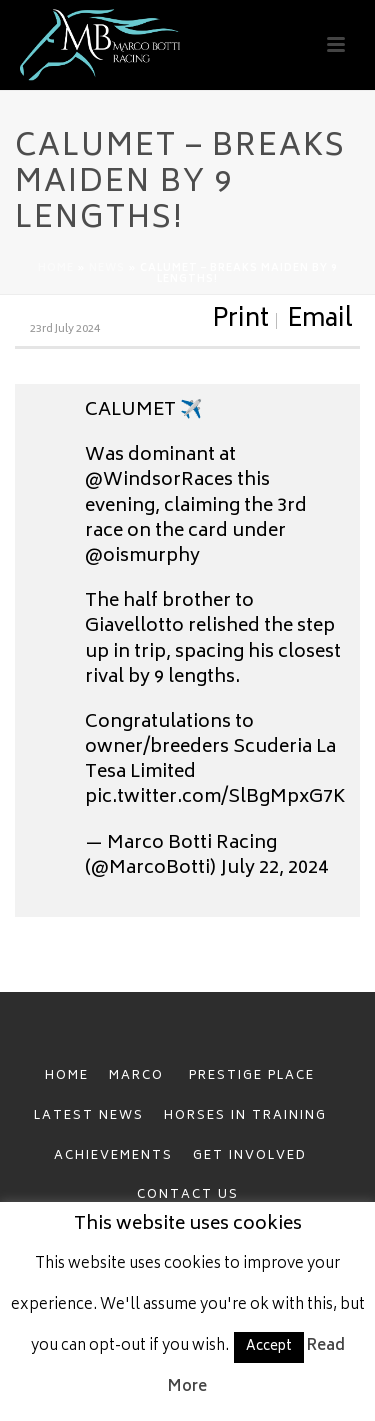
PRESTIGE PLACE (252, 1076)
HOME (67, 1076)
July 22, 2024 (274, 869)
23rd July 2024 (65, 329)
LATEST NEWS (89, 1116)
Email (320, 321)
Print (240, 321)
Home (56, 269)
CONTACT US (188, 1195)
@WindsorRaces (159, 481)
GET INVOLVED (250, 1156)
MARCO (139, 1076)
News (107, 269)
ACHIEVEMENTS (113, 1156)
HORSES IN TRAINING (245, 1116)
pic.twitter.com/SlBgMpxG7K (215, 798)
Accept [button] (269, 1347)
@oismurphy (142, 557)
